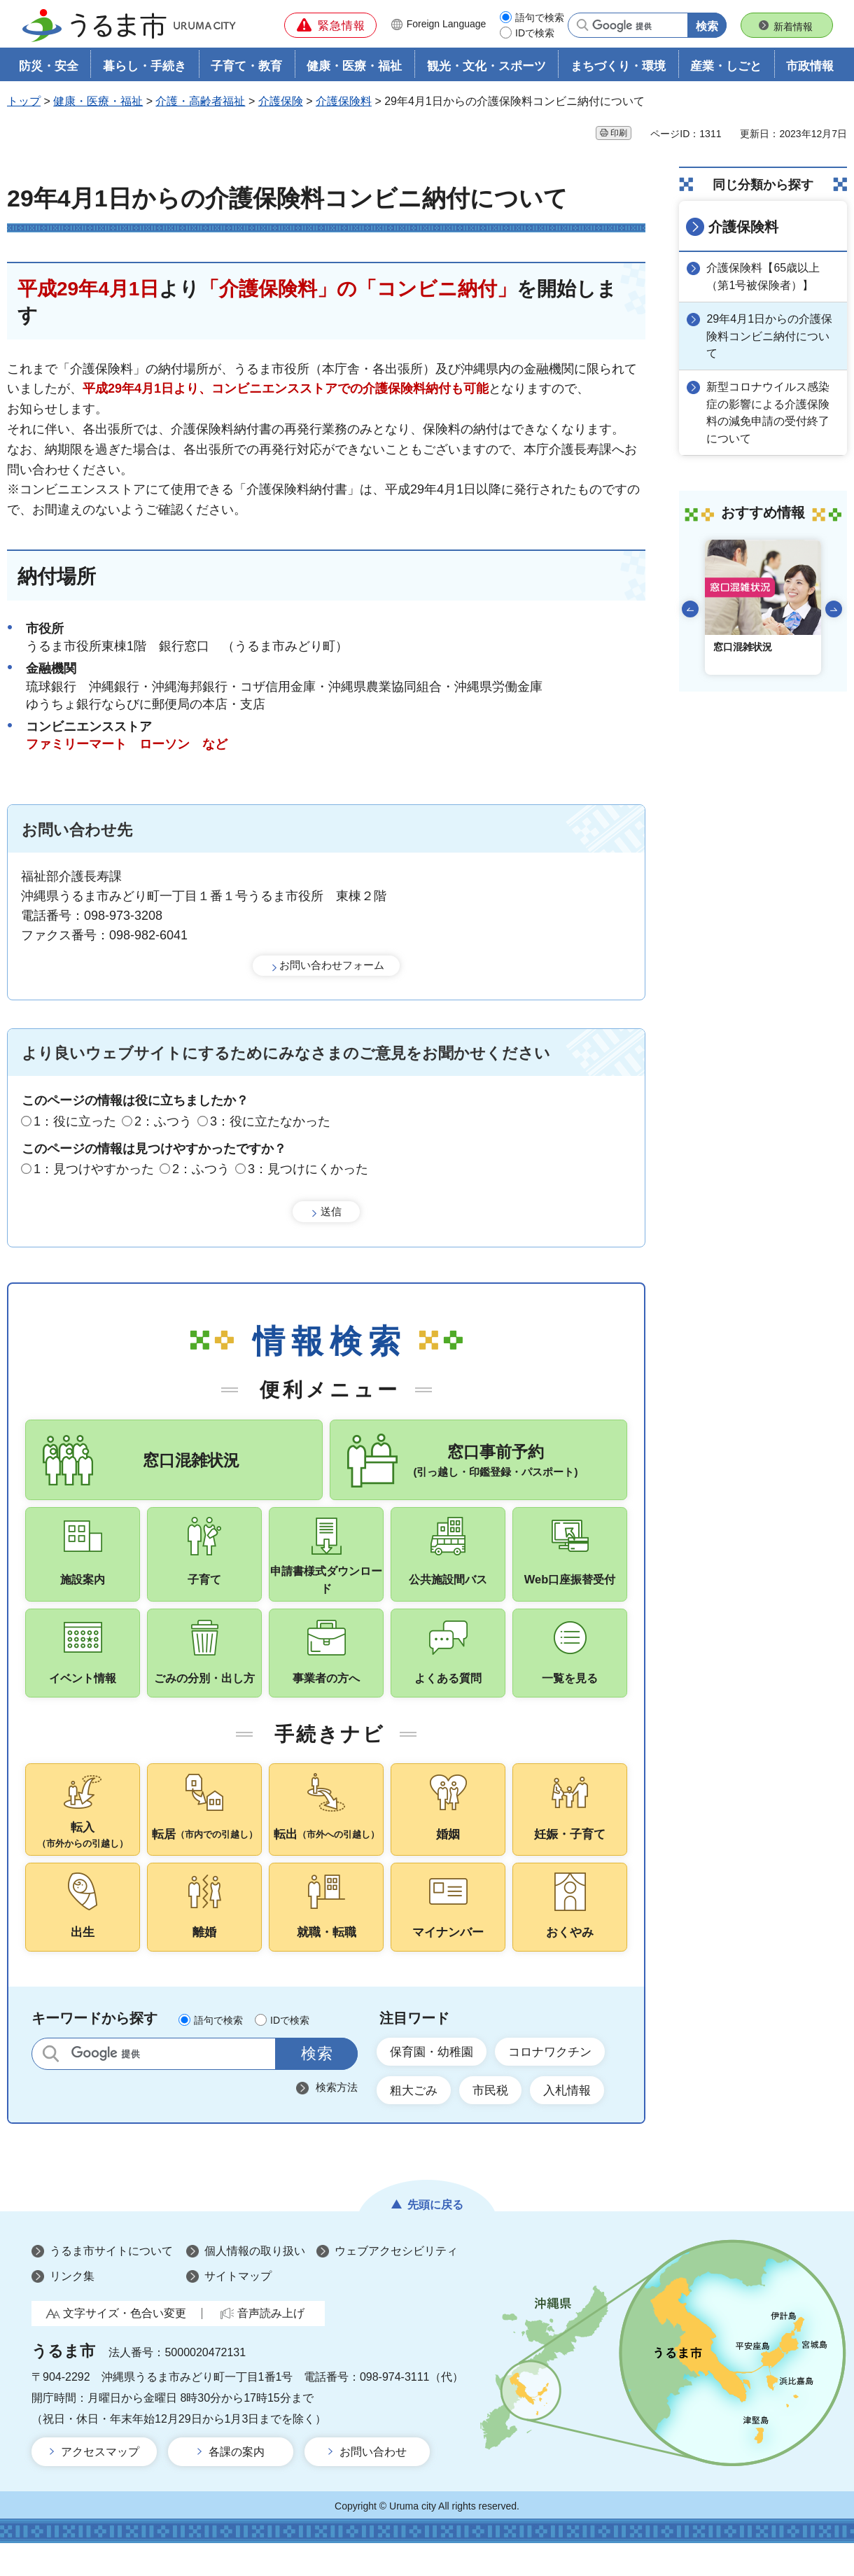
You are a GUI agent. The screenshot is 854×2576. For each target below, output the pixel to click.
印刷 (618, 134)
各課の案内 (237, 2485)
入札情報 (577, 2122)
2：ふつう (163, 1122)
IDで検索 (534, 32)
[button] (330, 25)
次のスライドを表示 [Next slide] (833, 606)
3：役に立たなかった (270, 1122)
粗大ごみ (416, 2122)
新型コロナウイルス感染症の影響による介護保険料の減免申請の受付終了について (770, 411)
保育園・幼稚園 (435, 2083)
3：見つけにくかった (308, 1170)
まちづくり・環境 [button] (618, 67)
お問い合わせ (373, 2485)
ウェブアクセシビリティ (396, 2284)
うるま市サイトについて (111, 2284)
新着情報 (793, 26)
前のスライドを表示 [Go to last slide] (690, 606)
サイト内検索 (50, 2084)
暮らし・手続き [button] (144, 67)
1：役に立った (75, 1122)
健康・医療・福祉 (98, 102)
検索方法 (337, 2118)
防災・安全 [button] (48, 67)
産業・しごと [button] (726, 67)
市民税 (496, 2122)
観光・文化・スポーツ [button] (486, 67)
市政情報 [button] (810, 67)
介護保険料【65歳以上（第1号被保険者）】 (765, 276)
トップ (24, 102)
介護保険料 (344, 102)
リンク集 (72, 2309)
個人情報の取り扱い (254, 2284)
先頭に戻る (435, 2238)
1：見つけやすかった (94, 1170)
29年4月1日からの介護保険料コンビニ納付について (771, 335)
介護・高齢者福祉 (200, 102)
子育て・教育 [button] (246, 67)
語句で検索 (539, 17)
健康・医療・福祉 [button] (354, 67)
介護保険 (280, 102)
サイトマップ (238, 2309)
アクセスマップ (100, 2485)
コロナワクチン (559, 2083)
